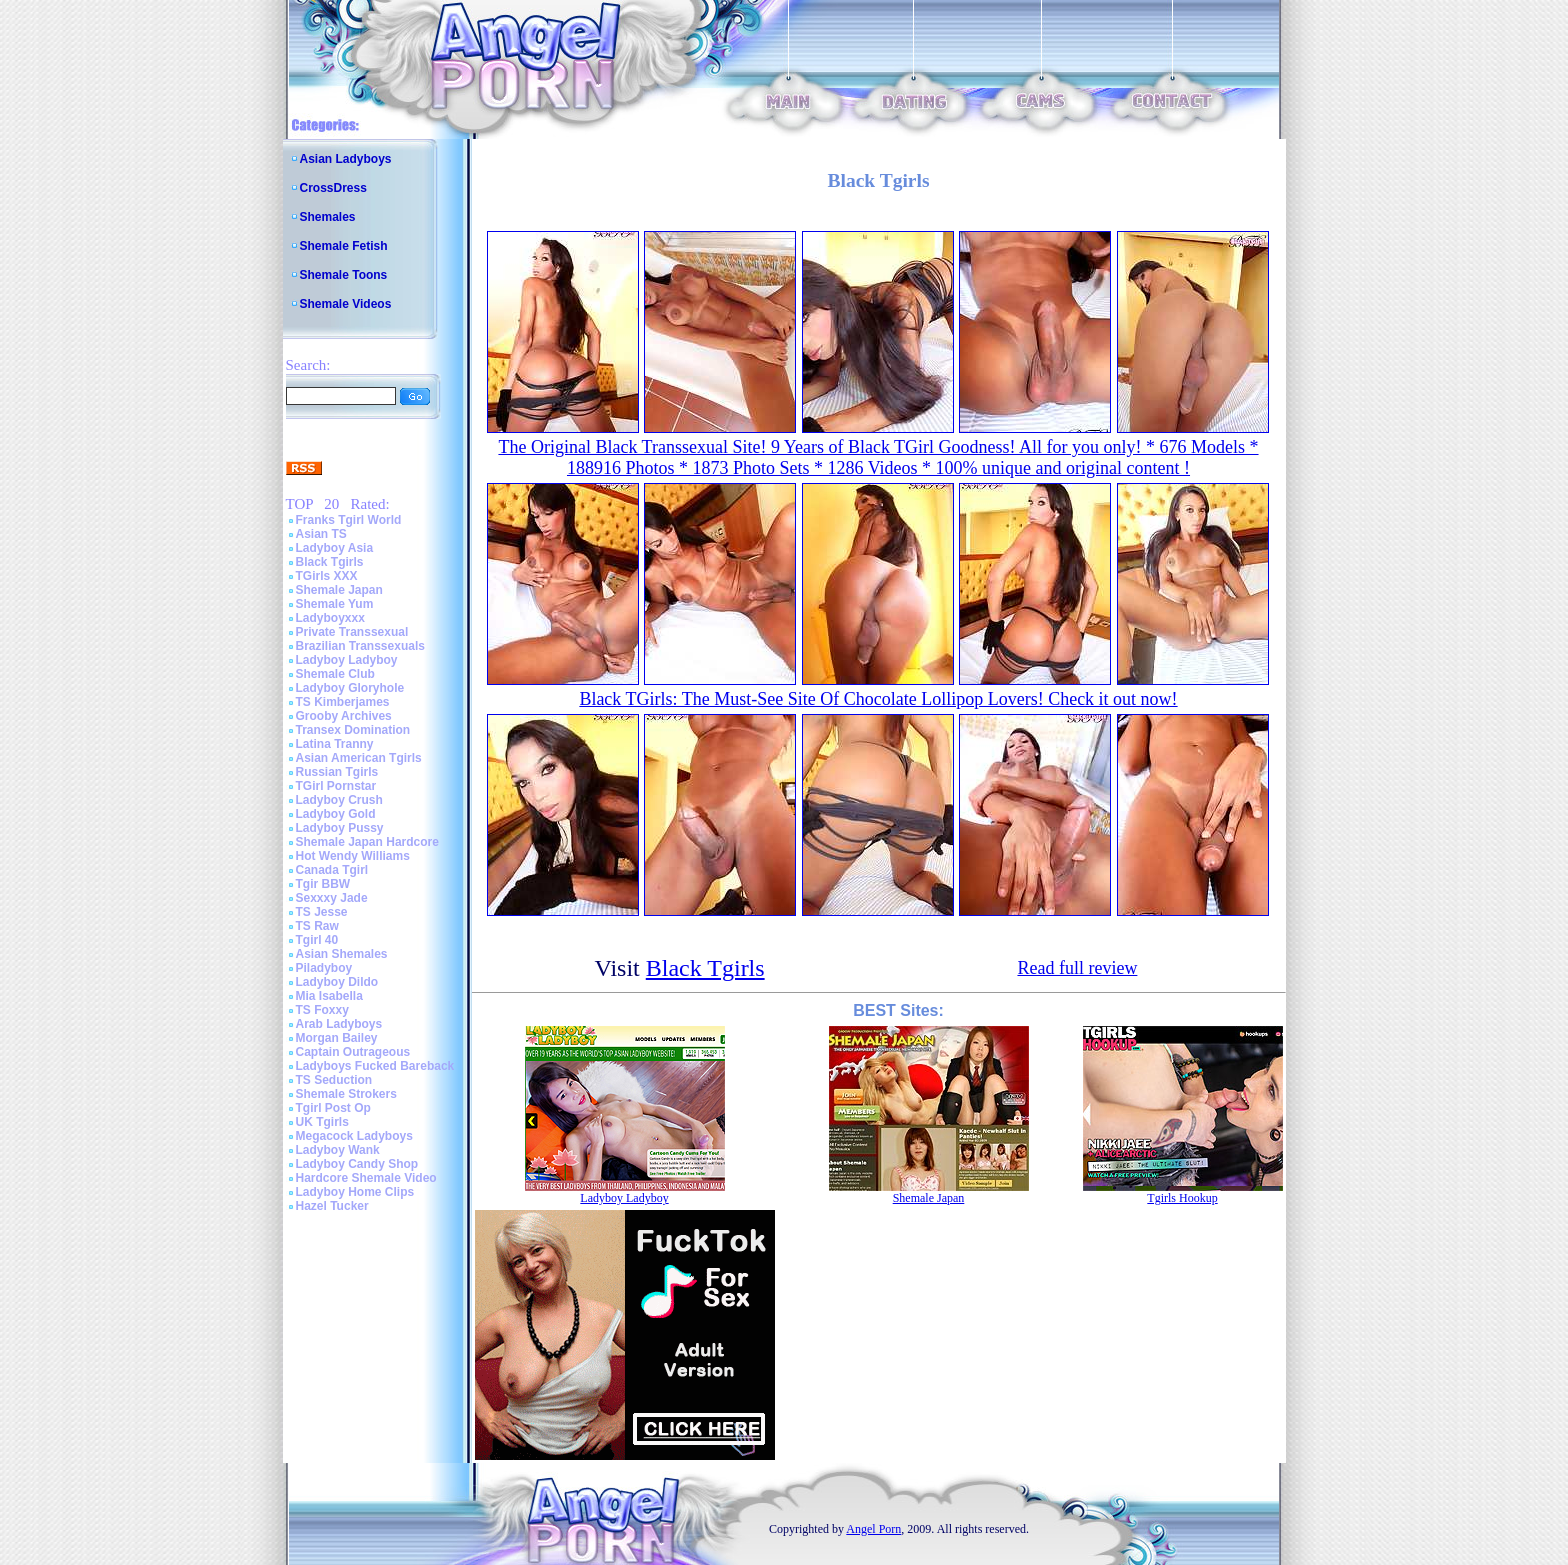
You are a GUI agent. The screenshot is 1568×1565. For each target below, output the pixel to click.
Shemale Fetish (344, 246)
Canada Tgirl (332, 870)
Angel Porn (873, 1529)
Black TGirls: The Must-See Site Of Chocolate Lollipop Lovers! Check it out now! (878, 699)
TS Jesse (322, 912)
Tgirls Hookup (1182, 1198)
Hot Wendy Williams (353, 856)
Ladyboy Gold (336, 814)
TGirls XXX (327, 576)
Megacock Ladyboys (354, 1136)
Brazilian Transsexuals (360, 646)
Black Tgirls (330, 562)
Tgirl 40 (317, 940)
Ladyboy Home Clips (355, 1192)
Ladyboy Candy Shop (357, 1164)
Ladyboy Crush (339, 800)
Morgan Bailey (337, 1038)
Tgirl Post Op (333, 1108)
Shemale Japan (339, 590)
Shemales (328, 217)
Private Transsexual (352, 632)
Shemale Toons (344, 275)
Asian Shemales (342, 954)
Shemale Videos (346, 304)
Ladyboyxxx (330, 618)
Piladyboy (324, 968)
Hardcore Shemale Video (366, 1178)
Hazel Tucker (332, 1206)
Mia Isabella (329, 996)
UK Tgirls (322, 1122)
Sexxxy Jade (332, 898)
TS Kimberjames (343, 702)
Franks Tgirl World (349, 520)
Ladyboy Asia (335, 548)
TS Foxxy (322, 1010)
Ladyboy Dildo (337, 982)
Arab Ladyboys (339, 1024)
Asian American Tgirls (359, 758)
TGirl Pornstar (336, 786)
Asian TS (321, 534)
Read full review (1077, 968)
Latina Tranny (335, 744)
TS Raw (317, 926)
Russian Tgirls (337, 772)
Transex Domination (353, 730)
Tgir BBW (323, 884)
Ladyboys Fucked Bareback (375, 1066)
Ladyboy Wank (338, 1150)
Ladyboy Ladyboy (347, 660)
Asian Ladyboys (346, 159)
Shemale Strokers (346, 1094)
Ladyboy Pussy (340, 828)
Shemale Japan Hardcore (367, 842)
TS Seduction (334, 1080)
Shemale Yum (335, 604)
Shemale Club (335, 674)
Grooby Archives (344, 716)
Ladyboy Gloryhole (350, 688)
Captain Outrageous (353, 1052)
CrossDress (333, 188)
